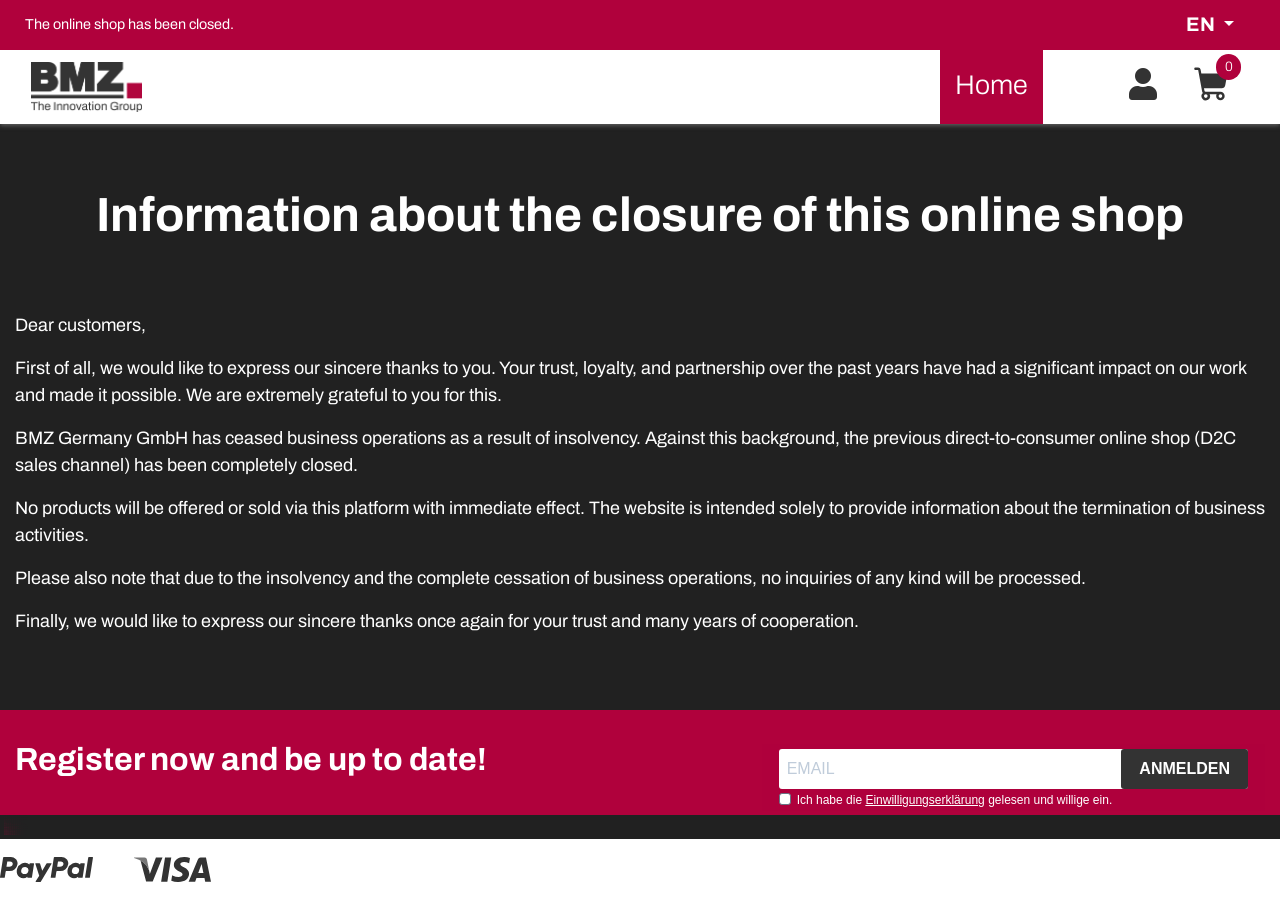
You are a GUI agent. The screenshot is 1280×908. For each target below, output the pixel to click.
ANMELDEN (1184, 768)
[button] (1143, 85)
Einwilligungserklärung (924, 800)
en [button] (1202, 24)
